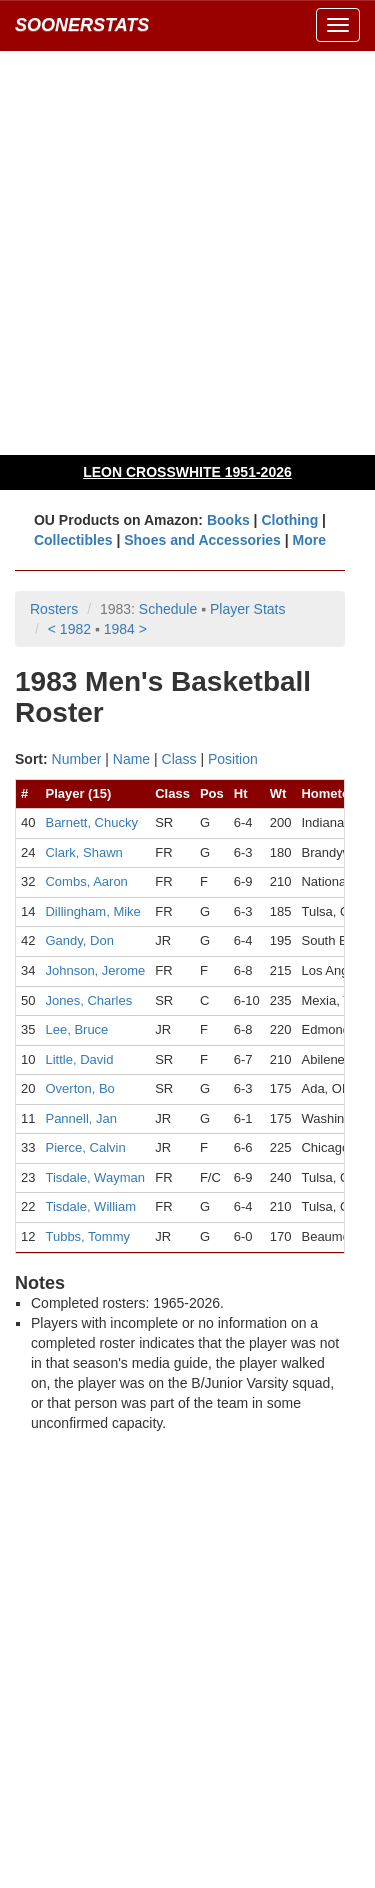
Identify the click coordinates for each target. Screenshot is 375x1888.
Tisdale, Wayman (94, 1177)
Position (233, 759)
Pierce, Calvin (85, 1147)
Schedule (168, 609)
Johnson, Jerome (95, 970)
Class (179, 759)
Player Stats (247, 609)
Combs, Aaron (86, 881)
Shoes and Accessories (202, 540)
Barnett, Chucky (91, 822)
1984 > (125, 629)
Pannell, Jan (81, 1118)
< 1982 (69, 629)
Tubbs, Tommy (87, 1236)
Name (131, 759)
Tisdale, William (90, 1206)
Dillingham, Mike (92, 911)
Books (228, 520)
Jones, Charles (88, 1000)
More (309, 540)
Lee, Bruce (76, 1029)
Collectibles (73, 540)
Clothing (289, 520)
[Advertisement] (187, 252)
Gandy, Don (79, 940)
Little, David (79, 1059)
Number (77, 759)
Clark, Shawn (83, 852)
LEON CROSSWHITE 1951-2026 (187, 472)
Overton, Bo (79, 1088)
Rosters (54, 609)
